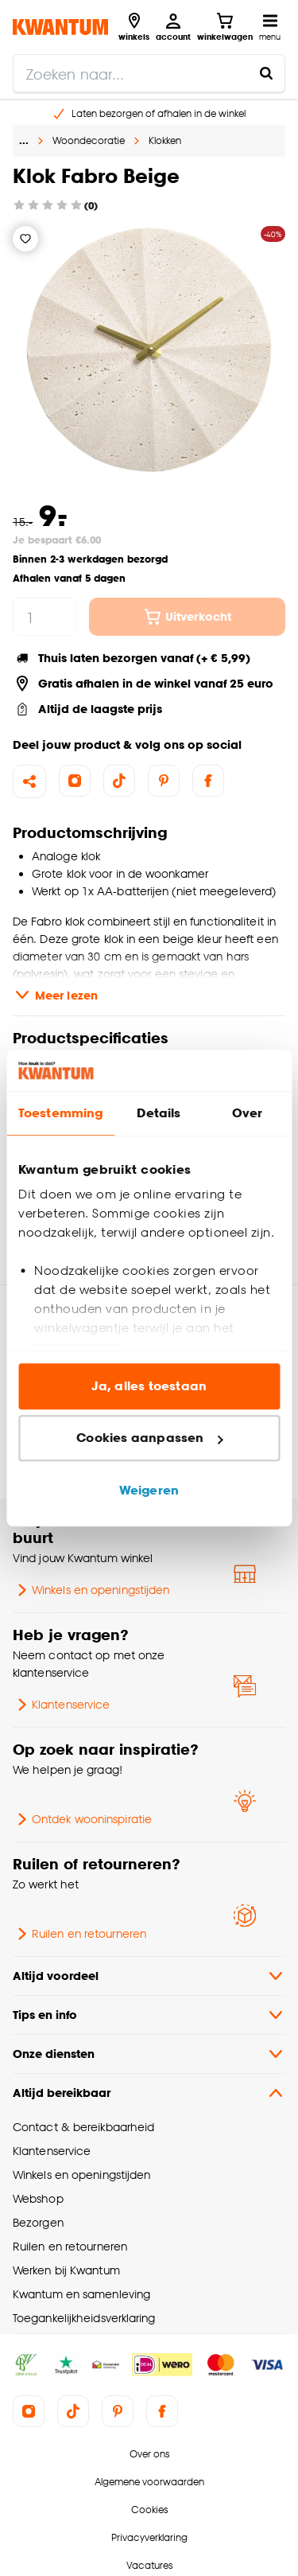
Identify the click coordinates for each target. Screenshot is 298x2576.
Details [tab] (158, 1112)
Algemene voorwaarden (149, 2482)
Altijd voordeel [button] (149, 1976)
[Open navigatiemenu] (269, 27)
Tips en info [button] (149, 2015)
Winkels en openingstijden (91, 1590)
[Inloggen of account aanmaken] (173, 27)
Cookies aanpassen (149, 1438)
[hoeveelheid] (44, 617)
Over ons (149, 2454)
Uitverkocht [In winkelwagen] (187, 616)
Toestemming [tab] (60, 1112)
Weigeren (149, 1490)
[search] (149, 73)
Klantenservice (61, 1704)
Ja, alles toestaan (149, 1385)
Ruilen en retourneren (79, 1933)
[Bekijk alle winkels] (134, 27)
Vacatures (149, 2565)
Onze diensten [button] (149, 2054)
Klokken (165, 140)
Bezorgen (38, 2222)
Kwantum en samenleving (81, 2294)
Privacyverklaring (149, 2537)
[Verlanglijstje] (25, 238)
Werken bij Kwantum (66, 2270)
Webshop (38, 2198)
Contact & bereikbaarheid (83, 2127)
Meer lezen (55, 994)
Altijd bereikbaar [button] (149, 2092)
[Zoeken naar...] (266, 73)
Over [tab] (247, 1112)
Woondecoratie (88, 140)
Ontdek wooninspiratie (82, 1819)
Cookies (149, 2510)
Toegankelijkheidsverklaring (84, 2318)
